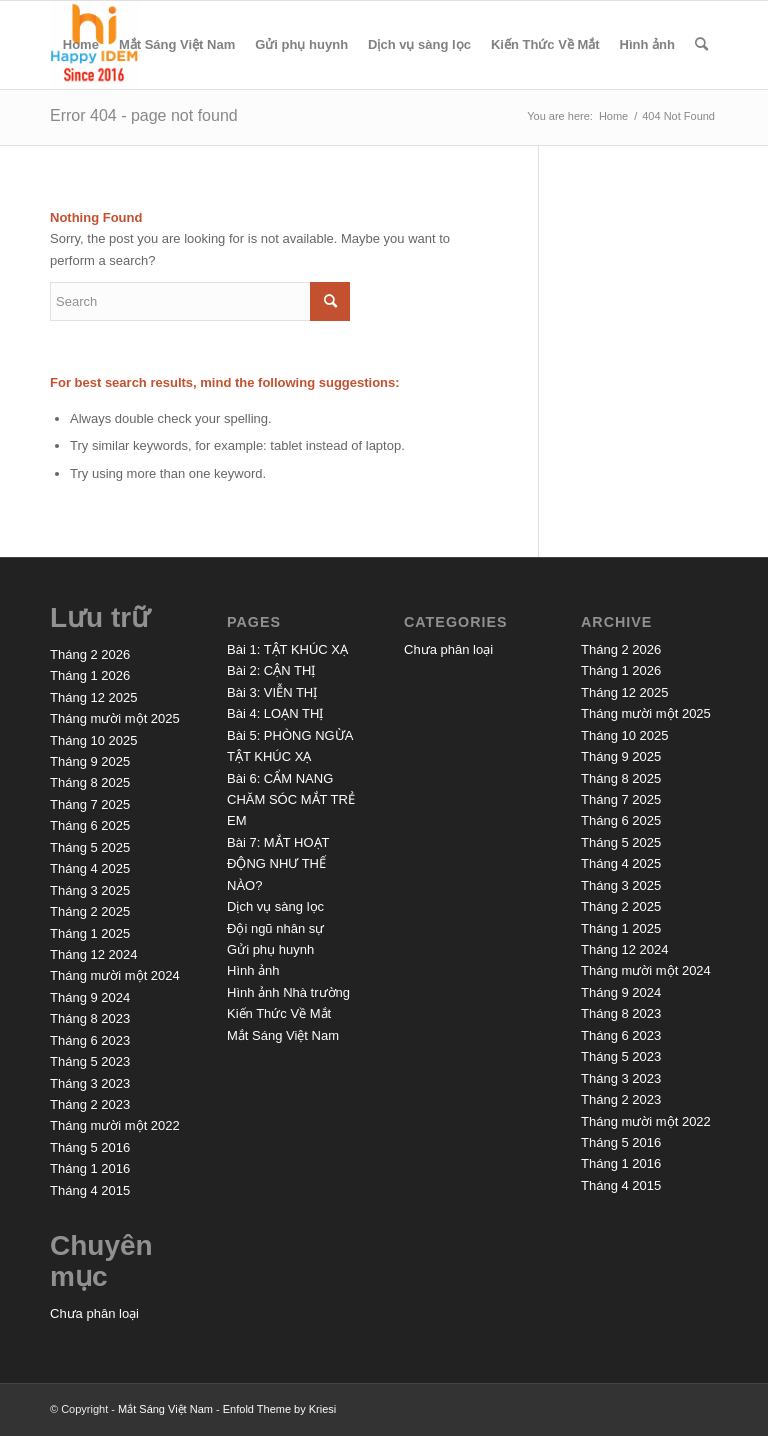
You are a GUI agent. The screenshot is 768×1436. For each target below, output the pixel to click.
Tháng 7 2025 (90, 804)
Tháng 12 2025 (93, 697)
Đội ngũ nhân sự (275, 928)
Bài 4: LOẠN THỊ (275, 713)
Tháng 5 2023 (90, 1061)
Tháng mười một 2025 (115, 718)
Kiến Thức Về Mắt (545, 44)
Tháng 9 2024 (90, 997)
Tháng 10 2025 (93, 740)
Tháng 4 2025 (90, 868)
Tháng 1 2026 (90, 675)
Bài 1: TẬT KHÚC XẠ (287, 649)
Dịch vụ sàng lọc (419, 44)
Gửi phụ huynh (301, 44)
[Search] (701, 45)
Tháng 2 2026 (90, 654)
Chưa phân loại (94, 1313)
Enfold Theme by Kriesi (280, 1409)
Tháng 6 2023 (90, 1040)
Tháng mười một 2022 (115, 1125)
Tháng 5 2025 (90, 847)
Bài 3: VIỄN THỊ (272, 692)
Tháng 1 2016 (90, 1168)
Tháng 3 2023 (90, 1083)
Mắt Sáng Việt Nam (177, 44)
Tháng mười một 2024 (115, 975)
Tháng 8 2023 (90, 1018)
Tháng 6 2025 (90, 825)
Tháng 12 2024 (93, 954)
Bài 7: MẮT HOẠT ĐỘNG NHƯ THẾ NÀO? (278, 864)
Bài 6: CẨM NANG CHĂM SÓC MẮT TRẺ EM (291, 800)
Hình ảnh (647, 44)
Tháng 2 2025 (90, 911)
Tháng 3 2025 (90, 890)
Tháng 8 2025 (90, 782)
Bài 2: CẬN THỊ (271, 670)
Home (81, 44)
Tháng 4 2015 (90, 1190)
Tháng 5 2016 (90, 1147)
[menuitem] (701, 45)
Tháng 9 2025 (90, 761)
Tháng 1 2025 (90, 933)
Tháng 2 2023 (90, 1104)
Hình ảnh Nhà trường (288, 992)
